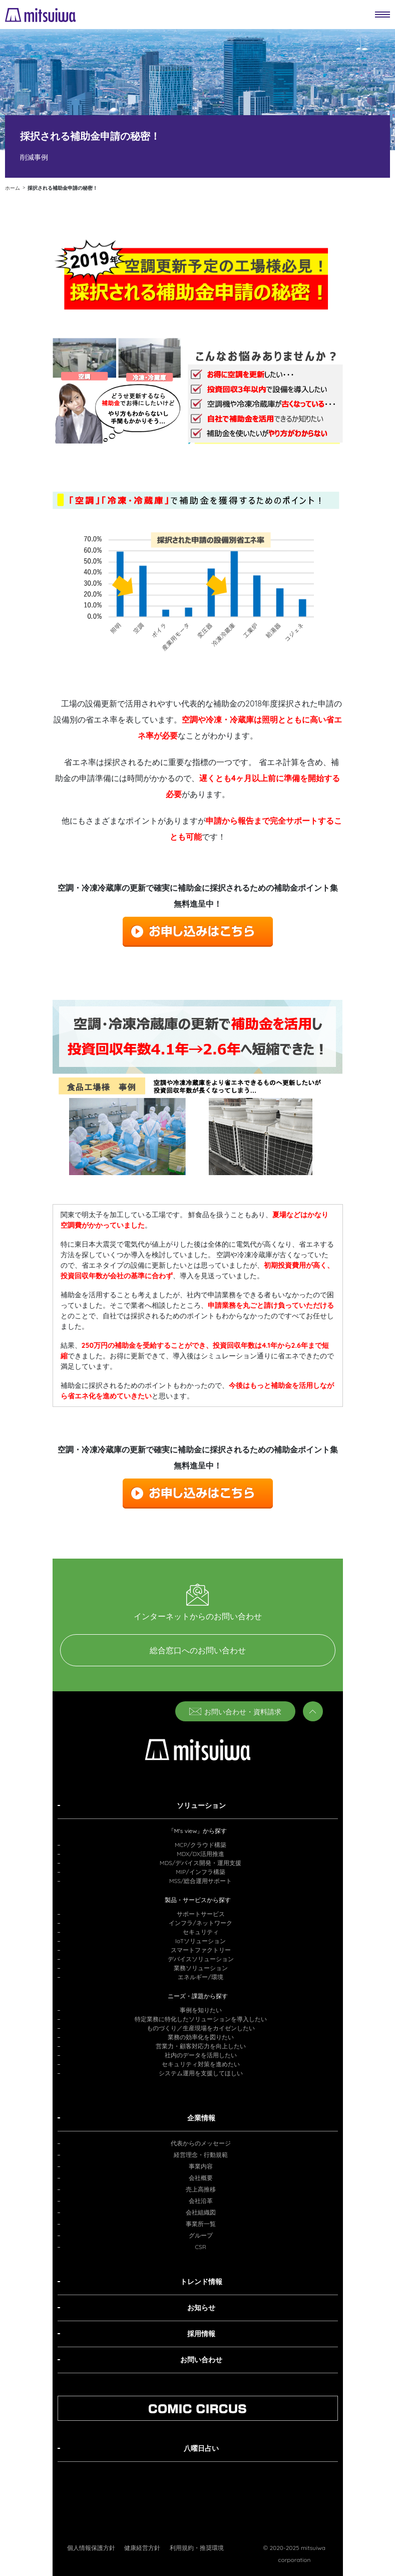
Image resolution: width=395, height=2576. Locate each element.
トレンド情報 (201, 2281)
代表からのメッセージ (201, 2143)
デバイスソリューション (201, 1959)
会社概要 (201, 2177)
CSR (200, 2247)
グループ (201, 2235)
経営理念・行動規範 (201, 2154)
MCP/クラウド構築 (200, 1845)
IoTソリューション (200, 1941)
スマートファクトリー (201, 1950)
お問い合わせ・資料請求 (235, 1711)
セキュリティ (201, 1932)
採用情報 (201, 2333)
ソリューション (201, 1805)
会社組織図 (201, 2212)
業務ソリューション (201, 1968)
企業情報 (201, 2117)
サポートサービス (201, 1914)
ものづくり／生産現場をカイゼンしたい (201, 2028)
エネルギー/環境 (200, 1977)
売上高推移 (201, 2189)
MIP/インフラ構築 (200, 1872)
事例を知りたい (201, 2010)
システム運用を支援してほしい (201, 2073)
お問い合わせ (201, 2359)
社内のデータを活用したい (201, 2055)
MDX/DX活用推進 (200, 1854)
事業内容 (201, 2166)
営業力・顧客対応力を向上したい (201, 2046)
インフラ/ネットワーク (200, 1923)
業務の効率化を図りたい (201, 2037)
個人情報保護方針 (91, 2547)
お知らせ (201, 2307)
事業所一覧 (201, 2224)
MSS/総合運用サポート (200, 1881)
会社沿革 (201, 2200)
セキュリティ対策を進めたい (201, 2064)
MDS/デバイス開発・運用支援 (201, 1863)
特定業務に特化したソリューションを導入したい (201, 2019)
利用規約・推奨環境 (197, 2547)
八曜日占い (201, 2448)
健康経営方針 (142, 2547)
